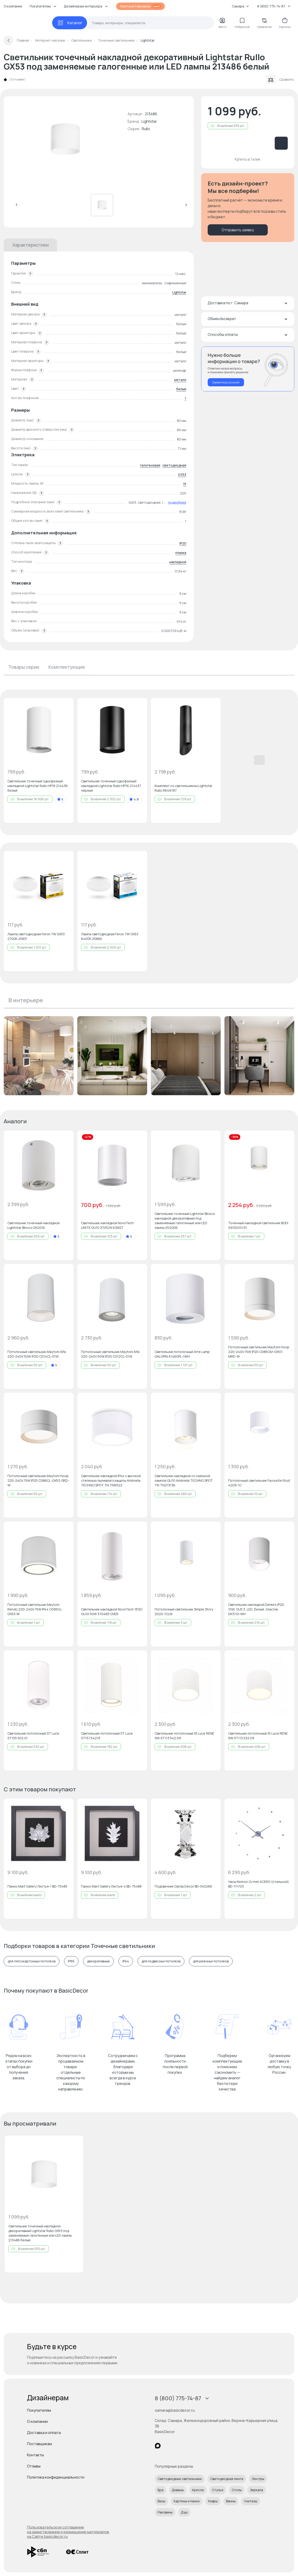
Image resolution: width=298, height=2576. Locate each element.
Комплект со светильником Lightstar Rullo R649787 (183, 788)
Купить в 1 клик (248, 159)
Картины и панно (187, 2501)
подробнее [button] (177, 502)
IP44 (125, 1961)
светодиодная (174, 465)
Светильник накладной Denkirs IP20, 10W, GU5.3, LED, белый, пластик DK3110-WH (256, 1609)
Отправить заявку (238, 229)
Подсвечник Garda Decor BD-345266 (183, 1886)
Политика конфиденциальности (55, 2477)
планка (180, 552)
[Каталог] (69, 22)
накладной (177, 562)
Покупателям (39, 2410)
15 (184, 484)
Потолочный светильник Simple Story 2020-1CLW (184, 1611)
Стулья (217, 2490)
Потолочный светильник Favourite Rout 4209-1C (259, 1482)
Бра (160, 2490)
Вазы (161, 2501)
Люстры (258, 2479)
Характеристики (30, 245)
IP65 (71, 1961)
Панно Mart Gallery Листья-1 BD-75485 (37, 1886)
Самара (240, 6)
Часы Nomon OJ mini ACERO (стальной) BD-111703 (258, 1883)
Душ (184, 2512)
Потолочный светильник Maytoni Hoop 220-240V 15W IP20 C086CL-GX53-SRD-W (38, 1480)
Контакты (35, 2454)
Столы (237, 2490)
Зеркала (256, 2490)
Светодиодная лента (226, 2479)
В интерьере (25, 1000)
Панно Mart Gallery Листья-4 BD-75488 (111, 1886)
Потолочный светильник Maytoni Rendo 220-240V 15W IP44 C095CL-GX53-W (35, 1609)
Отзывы (34, 2466)
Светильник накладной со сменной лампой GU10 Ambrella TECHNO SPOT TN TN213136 (184, 1480)
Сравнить (280, 79)
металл (180, 379)
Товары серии (23, 667)
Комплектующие (66, 667)
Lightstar (149, 121)
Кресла (198, 2490)
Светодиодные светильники (180, 2479)
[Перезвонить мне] (247, 369)
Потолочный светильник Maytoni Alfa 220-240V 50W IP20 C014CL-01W (36, 1354)
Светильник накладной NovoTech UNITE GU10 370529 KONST (107, 1225)
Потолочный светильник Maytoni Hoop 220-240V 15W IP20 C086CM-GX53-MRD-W (258, 1352)
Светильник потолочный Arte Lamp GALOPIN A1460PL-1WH (182, 1354)
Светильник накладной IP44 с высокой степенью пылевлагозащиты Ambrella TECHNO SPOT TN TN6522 (111, 1480)
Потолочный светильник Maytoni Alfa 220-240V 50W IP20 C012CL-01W (110, 1354)
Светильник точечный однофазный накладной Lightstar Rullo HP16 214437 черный (111, 786)
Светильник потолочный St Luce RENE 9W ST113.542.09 (184, 1735)
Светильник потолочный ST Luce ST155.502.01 (33, 1735)
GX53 (182, 474)
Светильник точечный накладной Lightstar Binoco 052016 (33, 1225)
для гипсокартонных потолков (31, 1961)
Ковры (213, 2501)
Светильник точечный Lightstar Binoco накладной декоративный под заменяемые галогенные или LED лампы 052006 (185, 1220)
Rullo (146, 128)
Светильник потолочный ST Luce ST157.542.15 (107, 1735)
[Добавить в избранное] (66, 705)
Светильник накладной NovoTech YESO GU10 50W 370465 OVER (111, 1611)
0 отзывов (17, 79)
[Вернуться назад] (8, 40)
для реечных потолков (211, 1961)
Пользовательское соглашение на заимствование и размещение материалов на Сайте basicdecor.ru (68, 2532)
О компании (13, 6)
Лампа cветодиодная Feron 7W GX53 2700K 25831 (36, 936)
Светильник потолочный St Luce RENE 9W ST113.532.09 (258, 1735)
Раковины (165, 2512)
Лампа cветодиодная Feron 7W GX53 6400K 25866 (109, 936)
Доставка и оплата (44, 2432)
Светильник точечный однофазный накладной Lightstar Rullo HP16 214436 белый (37, 786)
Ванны (231, 2501)
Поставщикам (39, 2443)
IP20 (182, 543)
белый (181, 389)
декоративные (98, 1961)
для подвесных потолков (161, 1961)
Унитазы (250, 2501)
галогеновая (150, 465)
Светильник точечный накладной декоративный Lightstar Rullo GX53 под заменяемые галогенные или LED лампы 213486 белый (40, 2233)
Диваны (178, 2490)
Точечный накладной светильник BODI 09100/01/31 (258, 1225)
